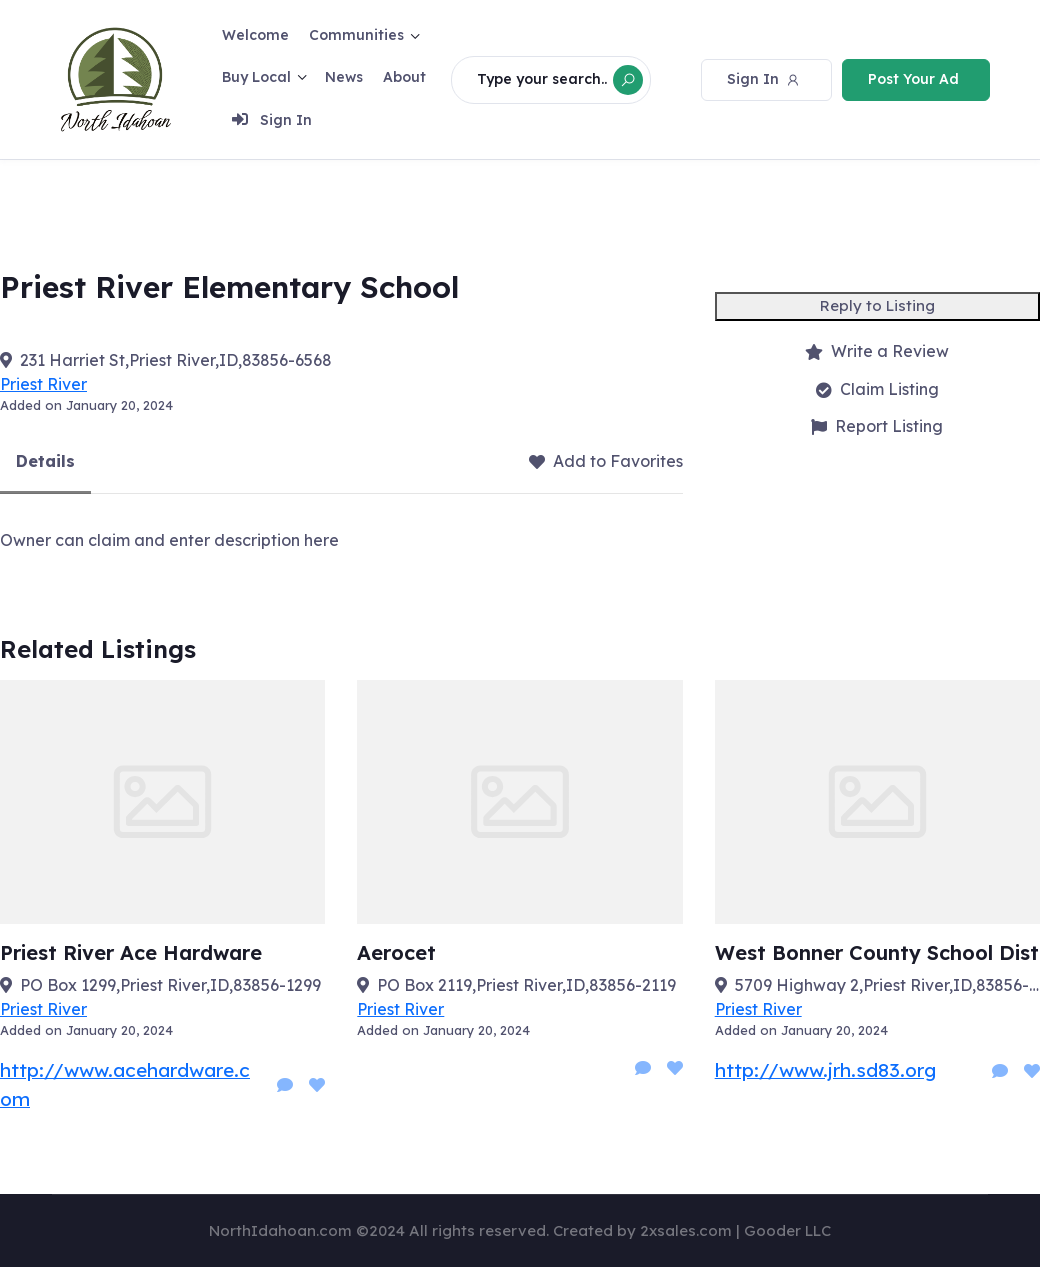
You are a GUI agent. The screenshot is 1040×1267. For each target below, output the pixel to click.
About (404, 77)
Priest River (43, 388)
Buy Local (256, 77)
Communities (356, 35)
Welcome (255, 35)
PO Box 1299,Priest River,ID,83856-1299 (170, 989)
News (344, 77)
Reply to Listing (877, 309)
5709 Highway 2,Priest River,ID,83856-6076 (887, 989)
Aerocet (396, 956)
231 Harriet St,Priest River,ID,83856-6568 (176, 364)
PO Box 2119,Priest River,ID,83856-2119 (526, 989)
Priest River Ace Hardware (131, 956)
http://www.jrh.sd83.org (825, 1074)
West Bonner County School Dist (877, 956)
